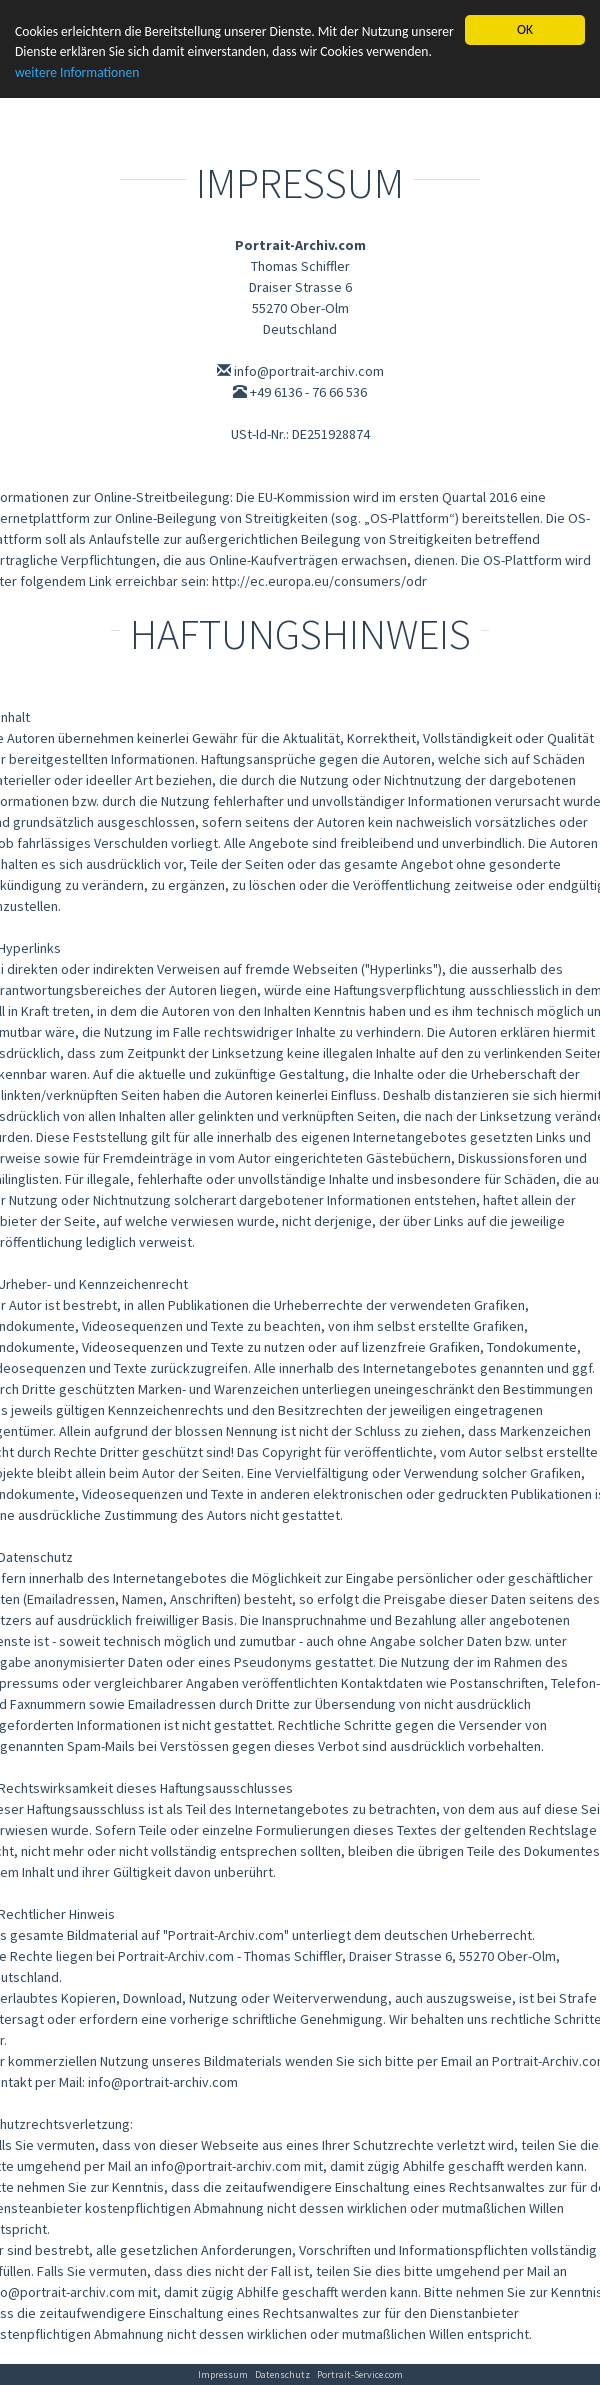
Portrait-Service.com (360, 2374)
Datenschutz (282, 2374)
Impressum (223, 2374)
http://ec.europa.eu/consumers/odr (319, 581)
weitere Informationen (77, 72)
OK (525, 29)
